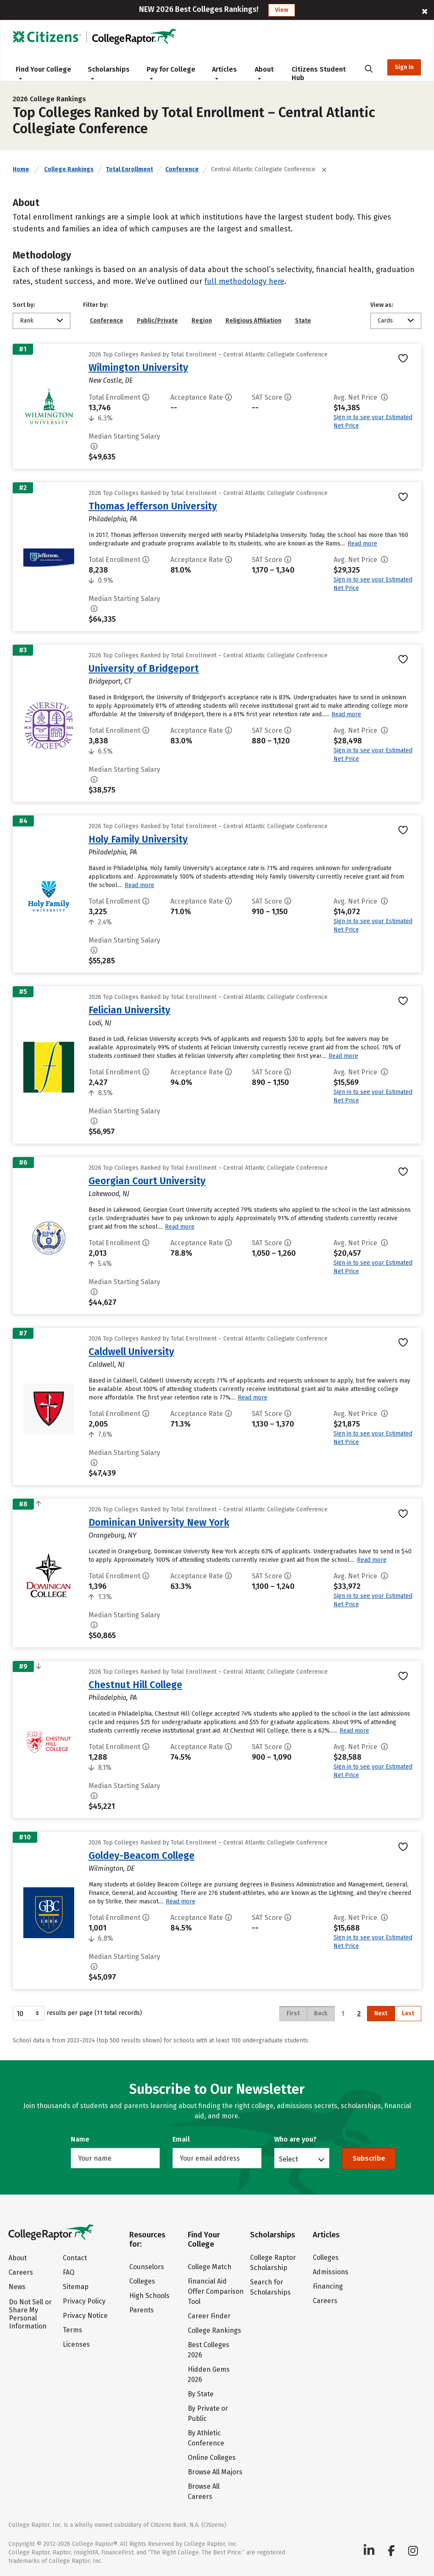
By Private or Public (208, 2413)
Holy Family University (138, 839)
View (281, 10)
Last (408, 2013)
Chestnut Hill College (135, 1685)
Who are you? (295, 2139)
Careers (20, 2272)
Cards (385, 320)
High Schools (149, 2296)
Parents (141, 2310)
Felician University (129, 1010)
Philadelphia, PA (113, 519)
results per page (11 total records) (77, 2013)
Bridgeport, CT (110, 681)
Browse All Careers (204, 2491)
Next (380, 2013)
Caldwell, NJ (107, 1364)
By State (201, 2394)
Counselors (146, 2267)
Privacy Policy (84, 2301)
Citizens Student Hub (319, 73)
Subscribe (369, 2158)
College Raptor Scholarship (273, 2262)
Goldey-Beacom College (142, 1855)
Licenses (76, 2344)
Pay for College (171, 73)
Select (288, 2159)
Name (80, 2139)
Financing (328, 2286)
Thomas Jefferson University (153, 506)
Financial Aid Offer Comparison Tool (216, 2291)
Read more (362, 543)
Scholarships (109, 73)
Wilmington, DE (111, 1868)
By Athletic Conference (206, 2438)
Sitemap (76, 2287)
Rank (26, 320)
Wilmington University (138, 367)
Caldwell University (131, 1352)
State (303, 320)
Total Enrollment (129, 169)
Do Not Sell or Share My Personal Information (30, 2314)
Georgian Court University (147, 1181)
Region (202, 320)
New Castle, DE (111, 380)
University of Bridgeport (144, 668)
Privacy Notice (85, 2316)
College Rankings (69, 169)
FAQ (68, 2272)
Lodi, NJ (100, 1023)
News (16, 2287)
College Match (209, 2267)
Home (21, 169)
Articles (224, 73)
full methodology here (244, 281)
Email (181, 2139)
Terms (72, 2330)
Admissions (330, 2272)
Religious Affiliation (253, 320)
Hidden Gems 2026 (209, 2374)
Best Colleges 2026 (208, 2350)
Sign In (404, 67)
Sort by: (24, 305)
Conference (182, 169)
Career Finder (209, 2316)
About (264, 73)
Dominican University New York (159, 1522)
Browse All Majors (215, 2472)
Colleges (142, 2281)
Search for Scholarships (270, 2287)
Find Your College (43, 73)
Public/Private (157, 320)
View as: (381, 305)
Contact (75, 2258)
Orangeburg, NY (112, 1535)
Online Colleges (212, 2458)
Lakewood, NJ (109, 1194)
